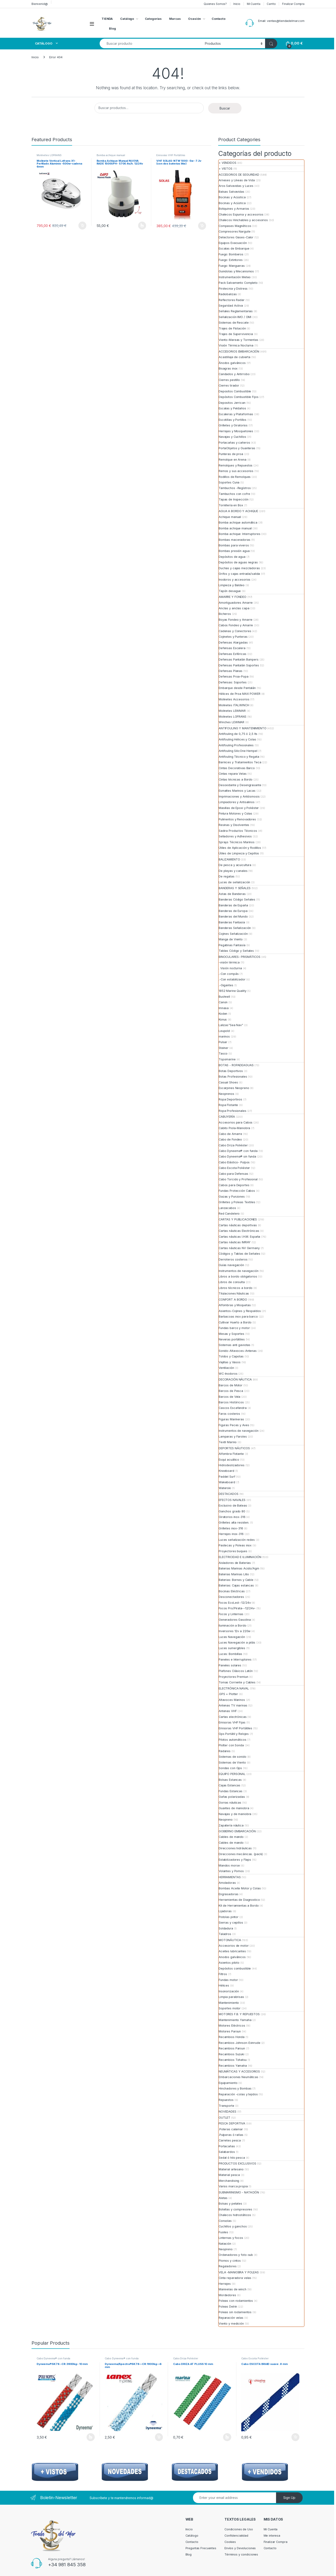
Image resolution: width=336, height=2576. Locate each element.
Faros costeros (229, 1413)
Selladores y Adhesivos (235, 836)
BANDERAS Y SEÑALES (235, 888)
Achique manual (230, 517)
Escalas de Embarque (234, 248)
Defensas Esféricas (232, 654)
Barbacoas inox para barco (238, 1316)
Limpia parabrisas (231, 1997)
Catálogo (127, 19)
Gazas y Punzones (232, 1196)
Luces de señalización (234, 882)
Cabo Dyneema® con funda (238, 1151)
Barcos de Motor (230, 1385)
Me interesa (272, 2535)
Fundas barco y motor (234, 1328)
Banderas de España (233, 905)
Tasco (223, 1053)
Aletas (223, 2198)
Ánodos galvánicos (232, 363)
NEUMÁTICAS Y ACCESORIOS (239, 2071)
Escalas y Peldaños (232, 408)
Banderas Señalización (235, 928)
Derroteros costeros (233, 1259)
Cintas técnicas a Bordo (235, 779)
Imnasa (224, 1008)
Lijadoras (225, 1911)
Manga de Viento (231, 939)
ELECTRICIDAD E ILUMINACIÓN (240, 1557)
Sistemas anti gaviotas (234, 1345)
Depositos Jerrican (232, 402)
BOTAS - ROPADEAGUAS (236, 1065)
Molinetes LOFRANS (49, 155)
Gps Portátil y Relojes (234, 1734)
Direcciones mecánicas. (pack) (241, 1854)
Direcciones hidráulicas (235, 1848)
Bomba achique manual (111, 155)
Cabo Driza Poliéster (233, 1145)
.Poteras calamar (231, 2129)
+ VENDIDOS (227, 162)
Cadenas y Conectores (235, 631)
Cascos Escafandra (233, 1408)
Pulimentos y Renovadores (237, 819)
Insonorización (229, 1991)
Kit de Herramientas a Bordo (239, 1905)
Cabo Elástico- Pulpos (234, 1162)
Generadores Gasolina (235, 1619)
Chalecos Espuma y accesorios (241, 214)
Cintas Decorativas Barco (237, 768)
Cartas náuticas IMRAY (235, 1242)
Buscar (225, 108)
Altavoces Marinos (232, 1700)
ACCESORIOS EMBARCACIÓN (239, 351)
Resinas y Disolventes (234, 825)
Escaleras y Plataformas (236, 414)
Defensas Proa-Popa (233, 676)
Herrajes (225, 2283)
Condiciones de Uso (238, 2529)
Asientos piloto (229, 1962)
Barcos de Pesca (231, 1391)
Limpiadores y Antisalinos (237, 802)
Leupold (224, 1031)
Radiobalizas (228, 294)
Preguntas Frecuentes (201, 2548)
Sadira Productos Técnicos (238, 830)
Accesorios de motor (234, 1945)
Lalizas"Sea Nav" (231, 1025)
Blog (112, 28)
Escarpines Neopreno (234, 1088)
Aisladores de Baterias (235, 1563)
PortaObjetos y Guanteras (237, 448)
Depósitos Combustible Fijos (239, 397)
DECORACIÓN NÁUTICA (235, 1379)
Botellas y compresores (235, 2209)
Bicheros (225, 614)
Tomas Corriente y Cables (237, 1682)
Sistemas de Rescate (234, 322)
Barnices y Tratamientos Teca (240, 762)
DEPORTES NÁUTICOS (234, 1448)
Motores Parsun (230, 2031)
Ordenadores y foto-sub (236, 2255)
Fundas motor (228, 1980)
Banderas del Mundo (233, 916)
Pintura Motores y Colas (235, 813)
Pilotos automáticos (232, 1739)
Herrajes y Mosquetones (236, 431)
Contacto (218, 19)
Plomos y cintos (230, 2260)
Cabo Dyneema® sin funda (237, 1156)
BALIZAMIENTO (229, 859)
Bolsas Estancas (230, 1779)
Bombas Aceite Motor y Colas (240, 1888)
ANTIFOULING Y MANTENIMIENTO (242, 728)
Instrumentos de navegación (239, 1271)
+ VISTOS (225, 168)
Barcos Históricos (231, 1402)
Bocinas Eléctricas (232, 1591)
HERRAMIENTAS (230, 1877)
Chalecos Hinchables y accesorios (243, 220)
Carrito (271, 4)
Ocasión (194, 19)
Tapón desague (230, 591)
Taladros (225, 1934)
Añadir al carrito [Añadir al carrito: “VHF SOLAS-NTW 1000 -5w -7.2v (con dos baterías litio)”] (202, 226)
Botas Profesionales (233, 1076)
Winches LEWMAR (231, 722)
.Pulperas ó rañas (231, 2135)
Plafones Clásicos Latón (236, 1671)
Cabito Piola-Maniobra (234, 1128)
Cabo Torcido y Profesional (238, 1179)
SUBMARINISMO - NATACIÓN (239, 2192)
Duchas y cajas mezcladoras (239, 568)
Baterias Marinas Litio (234, 1574)
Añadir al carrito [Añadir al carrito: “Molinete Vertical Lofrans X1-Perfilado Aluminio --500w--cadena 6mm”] (82, 226)
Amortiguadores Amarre (236, 602)
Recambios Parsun (232, 2048)
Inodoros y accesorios (234, 579)
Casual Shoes (228, 1082)
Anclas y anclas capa (234, 608)
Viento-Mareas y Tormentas (238, 340)
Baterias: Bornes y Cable (236, 1580)
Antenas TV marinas (233, 1705)
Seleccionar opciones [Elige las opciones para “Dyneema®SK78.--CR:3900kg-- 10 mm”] (91, 2437)
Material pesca (229, 2175)
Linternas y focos (231, 2238)
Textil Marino (228, 1442)
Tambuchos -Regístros (235, 488)
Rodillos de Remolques (235, 477)
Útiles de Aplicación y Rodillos (240, 848)
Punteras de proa (231, 454)
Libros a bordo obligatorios (238, 1276)
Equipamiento (228, 2083)
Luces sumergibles (232, 1648)
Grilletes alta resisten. (234, 1522)
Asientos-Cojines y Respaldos (240, 1311)
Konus (223, 1019)
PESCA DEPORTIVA (232, 2123)
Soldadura (226, 1928)
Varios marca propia (233, 2186)
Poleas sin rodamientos (235, 2312)
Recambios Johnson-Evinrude (239, 2043)
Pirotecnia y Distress (233, 288)
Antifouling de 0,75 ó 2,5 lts (238, 734)
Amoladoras (227, 1882)
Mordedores (227, 2295)
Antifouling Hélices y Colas (237, 739)
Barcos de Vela (229, 1396)
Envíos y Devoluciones (240, 2548)
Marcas (175, 19)
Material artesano (231, 2169)
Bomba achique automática (238, 522)
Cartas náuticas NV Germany (239, 1248)
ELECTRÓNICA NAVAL (234, 1688)
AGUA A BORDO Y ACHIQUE (238, 511)
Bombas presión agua (234, 551)
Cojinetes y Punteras (233, 636)
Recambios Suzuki (231, 2054)
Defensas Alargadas (233, 642)
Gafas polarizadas (232, 1796)
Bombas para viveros (234, 545)
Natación (225, 2243)
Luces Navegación (232, 1637)
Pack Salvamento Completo (238, 282)
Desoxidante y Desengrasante (240, 785)
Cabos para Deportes (234, 1185)
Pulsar (223, 1042)
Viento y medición (231, 2323)
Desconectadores (231, 1597)
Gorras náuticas (230, 1802)
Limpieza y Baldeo (232, 585)
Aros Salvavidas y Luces (236, 186)
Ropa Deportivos (230, 1099)
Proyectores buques (233, 1551)
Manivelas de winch (232, 2289)
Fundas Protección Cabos (237, 1190)
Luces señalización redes (237, 1539)
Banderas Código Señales (237, 899)
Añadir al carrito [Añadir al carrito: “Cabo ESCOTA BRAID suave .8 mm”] (295, 2437)
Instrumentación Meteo (235, 277)
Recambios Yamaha (233, 2065)
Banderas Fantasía (232, 922)
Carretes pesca (230, 2140)
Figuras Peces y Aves (234, 1425)
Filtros (223, 1974)
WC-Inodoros (228, 1373)
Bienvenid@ (40, 4)
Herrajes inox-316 (231, 1534)
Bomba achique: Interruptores (239, 534)
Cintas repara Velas (233, 773)
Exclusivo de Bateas (233, 1505)
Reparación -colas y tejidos (238, 2094)
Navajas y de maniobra (235, 1814)
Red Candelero (229, 1213)
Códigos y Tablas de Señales (239, 1253)
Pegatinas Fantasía (232, 945)
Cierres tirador (229, 385)
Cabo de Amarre (230, 1134)
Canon (223, 1002)
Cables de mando (231, 1837)
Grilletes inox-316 (231, 1528)
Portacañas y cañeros (234, 442)
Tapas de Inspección (233, 499)
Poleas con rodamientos (236, 2300)
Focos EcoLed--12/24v (235, 1602)
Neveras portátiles (232, 1339)
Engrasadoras (228, 1894)
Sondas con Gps (230, 1768)
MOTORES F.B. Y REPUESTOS (239, 2014)
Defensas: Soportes (233, 682)
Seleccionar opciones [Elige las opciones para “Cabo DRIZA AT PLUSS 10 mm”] (227, 2437)
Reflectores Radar (232, 300)
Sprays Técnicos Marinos (237, 842)
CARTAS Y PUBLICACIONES (238, 1219)
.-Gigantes (226, 985)
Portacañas (227, 2146)
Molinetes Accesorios (234, 699)
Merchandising (229, 2180)
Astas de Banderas (232, 894)
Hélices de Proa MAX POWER (239, 693)
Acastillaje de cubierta (234, 357)
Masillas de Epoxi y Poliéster (239, 808)
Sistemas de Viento (232, 1762)
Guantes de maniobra (234, 1808)
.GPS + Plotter (228, 1694)
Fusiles (223, 2232)
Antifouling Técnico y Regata (239, 756)
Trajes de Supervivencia (236, 334)
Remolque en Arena (232, 459)
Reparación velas (231, 2317)
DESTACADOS (228, 1494)
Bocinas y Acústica (232, 197)
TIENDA (107, 19)
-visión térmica (229, 962)
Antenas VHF (228, 1711)
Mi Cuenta (253, 4)
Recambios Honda (232, 2037)
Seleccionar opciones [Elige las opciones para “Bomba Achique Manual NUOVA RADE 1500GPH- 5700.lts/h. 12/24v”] (142, 226)
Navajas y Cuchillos (232, 436)
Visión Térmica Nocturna (236, 345)
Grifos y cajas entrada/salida (239, 573)
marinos (224, 1036)
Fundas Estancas (230, 1791)
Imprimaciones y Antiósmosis (239, 796)
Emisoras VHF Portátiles (170, 155)
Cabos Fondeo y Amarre (236, 625)
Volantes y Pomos (231, 1871)
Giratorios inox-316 (232, 1517)
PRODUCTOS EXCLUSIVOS (237, 2163)
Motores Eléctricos (232, 2025)
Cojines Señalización (233, 933)
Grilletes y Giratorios (233, 425)
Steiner (223, 1048)
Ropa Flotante (228, 1105)
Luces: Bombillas (230, 1654)
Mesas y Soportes (231, 1334)
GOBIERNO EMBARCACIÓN (237, 1831)
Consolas (225, 2221)
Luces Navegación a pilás (237, 1642)
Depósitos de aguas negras (238, 562)
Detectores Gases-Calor (236, 237)
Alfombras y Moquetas (235, 1305)
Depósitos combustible (235, 1968)
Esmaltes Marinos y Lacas (237, 790)
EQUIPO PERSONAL (232, 1774)
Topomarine (227, 1059)
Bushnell (224, 996)
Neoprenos (226, 1094)
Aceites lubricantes (232, 1951)
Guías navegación (231, 1265)
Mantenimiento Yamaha (235, 2020)
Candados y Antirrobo (234, 374)
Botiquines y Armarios (234, 208)
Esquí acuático (229, 1459)
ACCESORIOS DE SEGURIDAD (239, 174)
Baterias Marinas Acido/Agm (239, 1568)
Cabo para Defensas (233, 1173)
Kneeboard (226, 1471)
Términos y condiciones (241, 2554)
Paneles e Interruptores (235, 1659)
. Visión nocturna (230, 968)
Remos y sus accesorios (236, 471)
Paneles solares (230, 1665)
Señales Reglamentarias (236, 311)
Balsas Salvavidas (231, 191)
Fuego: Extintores (231, 260)
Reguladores (228, 2266)
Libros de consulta (232, 1282)
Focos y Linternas (231, 1614)
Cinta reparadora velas (235, 2278)
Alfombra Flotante (231, 1454)
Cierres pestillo (229, 380)
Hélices (224, 1985)
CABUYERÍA (227, 1116)
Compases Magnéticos (235, 226)
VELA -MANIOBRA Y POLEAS (239, 2272)
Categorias (153, 19)
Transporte (226, 2105)
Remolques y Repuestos (235, 465)
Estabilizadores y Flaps (235, 1859)
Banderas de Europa (233, 911)
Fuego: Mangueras (232, 265)
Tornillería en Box (231, 505)
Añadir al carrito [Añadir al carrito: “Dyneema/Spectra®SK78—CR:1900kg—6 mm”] (159, 2437)
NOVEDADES (227, 2111)
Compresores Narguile (234, 231)
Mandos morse (229, 1865)
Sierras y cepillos (231, 1922)
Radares (225, 1751)
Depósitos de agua (232, 556)
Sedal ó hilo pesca (232, 2157)
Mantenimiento (229, 2002)
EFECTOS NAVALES (232, 1500)
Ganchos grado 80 (232, 1511)
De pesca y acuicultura (235, 865)
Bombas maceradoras (234, 539)
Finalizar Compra (293, 4)
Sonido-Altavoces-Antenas (238, 1351)
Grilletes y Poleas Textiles (237, 1202)
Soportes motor (230, 2008)
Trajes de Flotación (232, 328)
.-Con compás (228, 974)
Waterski (225, 1488)
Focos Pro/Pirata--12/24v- (237, 1608)
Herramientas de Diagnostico (239, 1899)
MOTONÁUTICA (230, 1940)
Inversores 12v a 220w (234, 1631)
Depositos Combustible (235, 391)
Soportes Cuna (229, 482)
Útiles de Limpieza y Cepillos (239, 853)
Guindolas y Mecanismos (236, 271)
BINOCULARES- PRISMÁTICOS (239, 957)
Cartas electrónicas (233, 1717)
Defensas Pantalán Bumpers (239, 659)
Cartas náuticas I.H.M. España (239, 1236)
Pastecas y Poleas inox (235, 1545)
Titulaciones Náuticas (234, 1293)
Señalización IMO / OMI (235, 317)
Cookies (230, 2542)
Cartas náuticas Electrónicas (239, 1231)
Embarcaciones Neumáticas (238, 2077)
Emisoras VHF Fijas (232, 1722)
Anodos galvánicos (232, 1957)
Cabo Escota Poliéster (234, 1168)
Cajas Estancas (229, 1785)
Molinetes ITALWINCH (234, 705)
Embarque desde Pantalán (237, 688)
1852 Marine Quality (232, 991)
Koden (223, 1013)
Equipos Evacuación (233, 243)
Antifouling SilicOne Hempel (238, 751)
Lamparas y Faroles (233, 1436)
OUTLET (224, 2117)
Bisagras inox (228, 368)
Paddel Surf (227, 1476)
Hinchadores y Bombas (235, 2088)
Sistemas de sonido (232, 1756)
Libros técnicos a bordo (235, 1288)
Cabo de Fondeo (230, 1139)
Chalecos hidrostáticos (235, 2215)
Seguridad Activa (231, 305)
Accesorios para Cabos (235, 1122)
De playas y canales (233, 871)
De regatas (226, 876)
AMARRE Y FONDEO (232, 597)
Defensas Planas (230, 671)
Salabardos (227, 2152)
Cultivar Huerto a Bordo (235, 1322)
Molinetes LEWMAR (232, 711)
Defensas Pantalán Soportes (239, 665)
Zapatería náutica (231, 1825)
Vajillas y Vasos (230, 1362)
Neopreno (226, 1819)
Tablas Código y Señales (236, 950)
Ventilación (226, 1368)
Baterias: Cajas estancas (236, 1585)
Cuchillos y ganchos (233, 2226)
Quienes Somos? (215, 4)
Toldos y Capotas (231, 1356)
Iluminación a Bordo (232, 1625)
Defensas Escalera (232, 648)
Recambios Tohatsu (233, 2060)
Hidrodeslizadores (232, 1465)
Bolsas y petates (230, 2203)
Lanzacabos (227, 1208)
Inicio (236, 4)
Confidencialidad (236, 2535)
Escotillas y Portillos (232, 419)
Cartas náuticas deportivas (238, 1225)
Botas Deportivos (231, 1071)
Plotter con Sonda (231, 1745)
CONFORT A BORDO (233, 1299)
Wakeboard (227, 1482)
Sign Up (289, 2498)
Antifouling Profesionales (236, 745)
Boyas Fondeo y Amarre (235, 619)
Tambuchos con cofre (234, 494)
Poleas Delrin (228, 2306)
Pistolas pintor (228, 1917)
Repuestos (226, 2100)
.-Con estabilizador (232, 979)
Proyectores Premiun (233, 1677)
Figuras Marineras (231, 1419)
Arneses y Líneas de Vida (237, 180)
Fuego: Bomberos (231, 254)
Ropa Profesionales (232, 1111)
